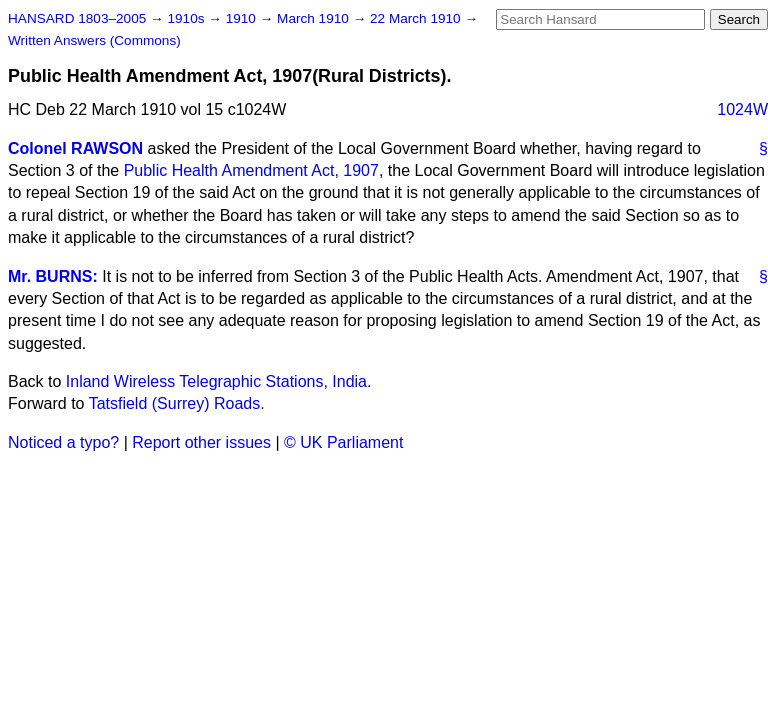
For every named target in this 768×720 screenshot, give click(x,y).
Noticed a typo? (63, 442)
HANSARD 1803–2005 (77, 18)
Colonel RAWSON (75, 148)
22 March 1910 (417, 18)
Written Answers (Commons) (94, 40)
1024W (742, 109)
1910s (187, 18)
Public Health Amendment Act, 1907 (251, 170)
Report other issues (201, 442)
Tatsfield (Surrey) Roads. (177, 403)
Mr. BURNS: (53, 276)
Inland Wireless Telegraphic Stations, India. (219, 381)
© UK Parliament (343, 442)
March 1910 (315, 18)
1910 (243, 18)
